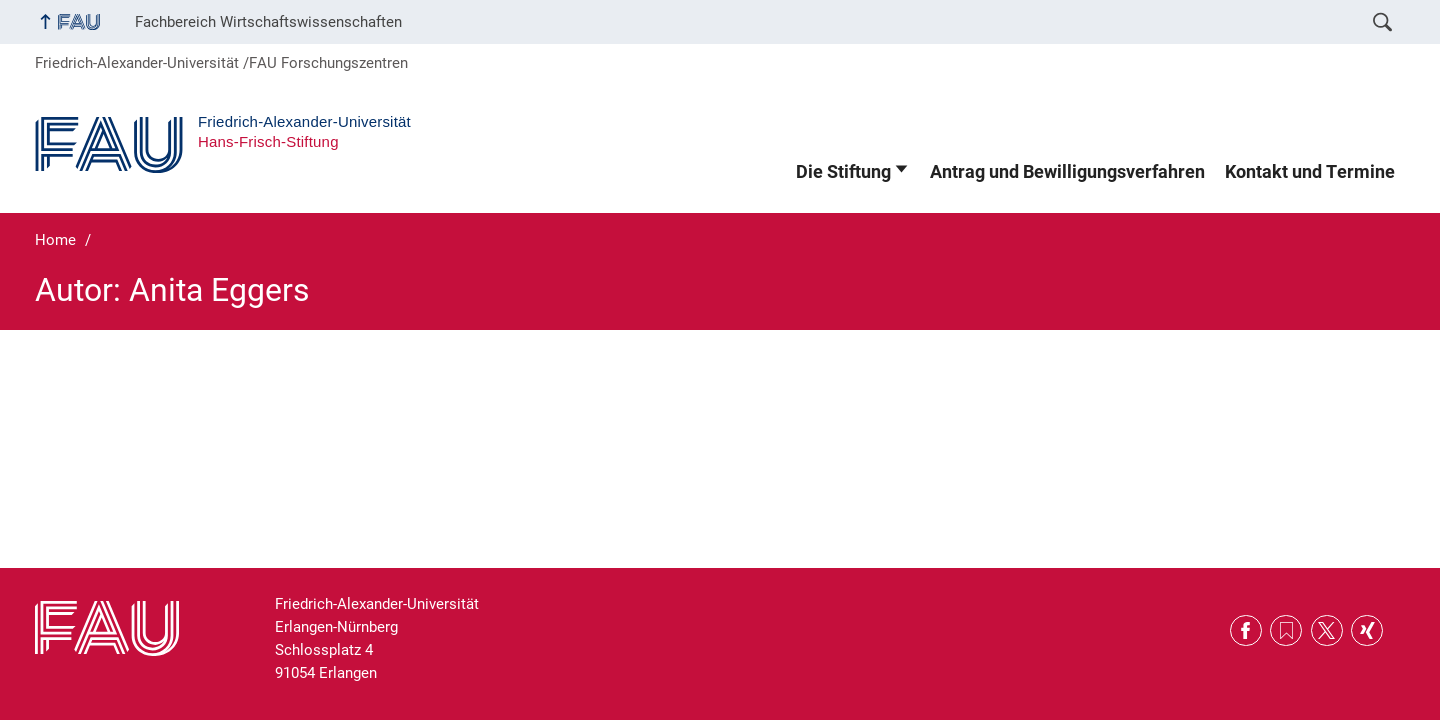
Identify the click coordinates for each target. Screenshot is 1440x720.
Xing (1367, 631)
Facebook (1246, 631)
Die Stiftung (843, 172)
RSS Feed (1286, 631)
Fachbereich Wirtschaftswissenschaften (268, 22)
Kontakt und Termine (1310, 172)
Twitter (1327, 631)
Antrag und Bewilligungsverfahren (1067, 172)
